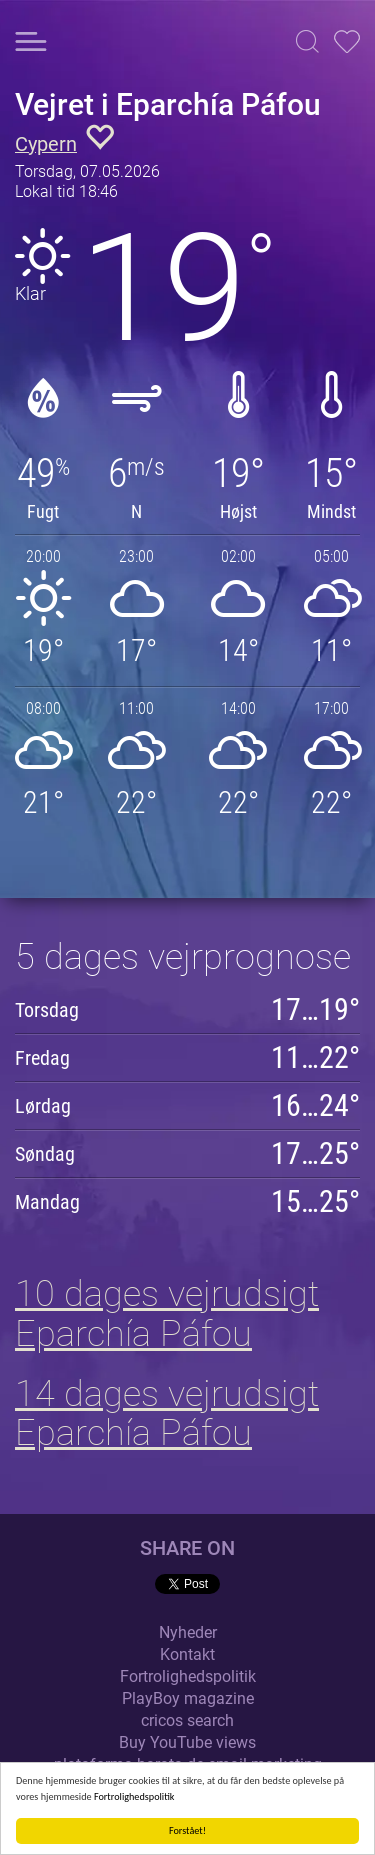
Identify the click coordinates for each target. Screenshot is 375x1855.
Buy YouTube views (187, 1742)
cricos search (187, 1720)
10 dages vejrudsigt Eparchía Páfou (167, 1314)
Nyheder (188, 1632)
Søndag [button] (45, 1154)
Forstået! (187, 1830)
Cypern (46, 144)
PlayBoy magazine (188, 1698)
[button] (307, 41)
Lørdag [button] (43, 1106)
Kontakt (187, 1654)
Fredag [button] (42, 1058)
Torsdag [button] (47, 1010)
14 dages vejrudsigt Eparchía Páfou (167, 1414)
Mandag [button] (47, 1202)
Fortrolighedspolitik (134, 1796)
